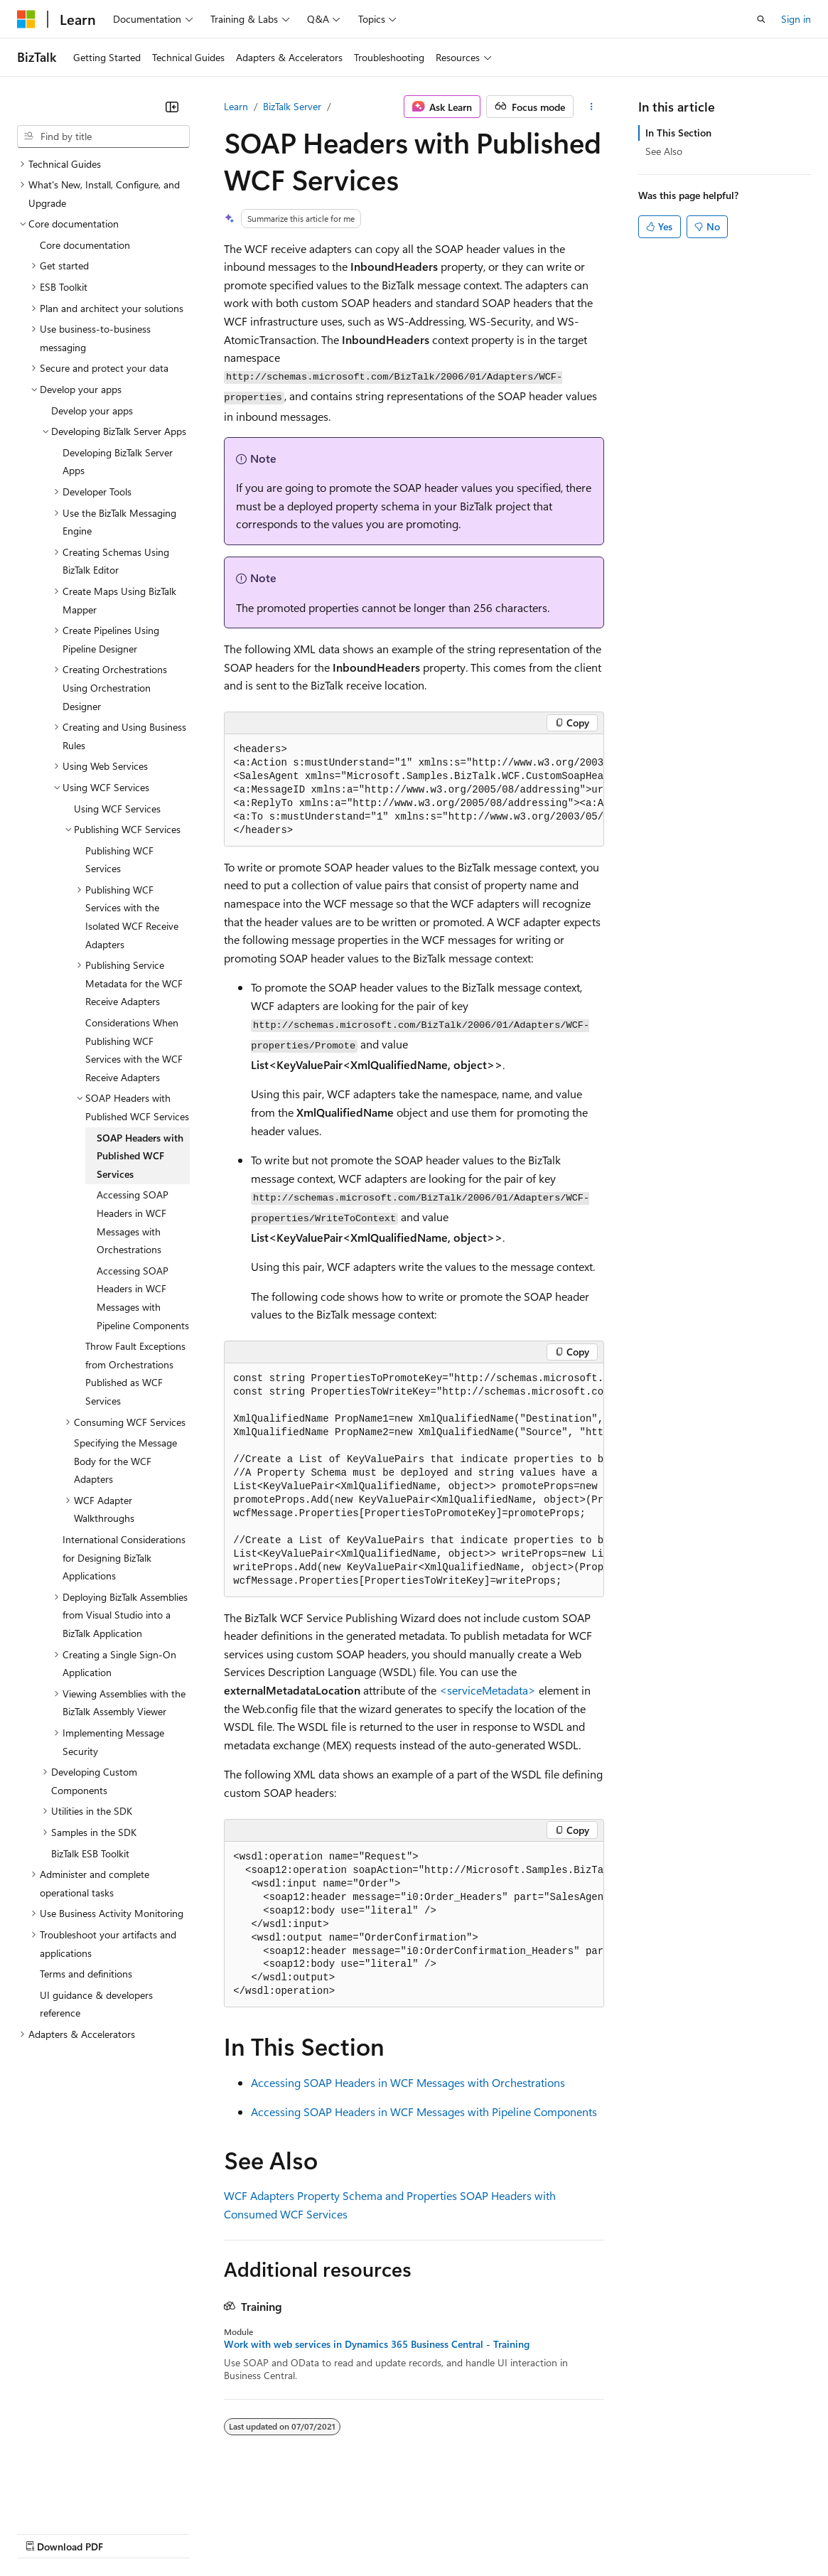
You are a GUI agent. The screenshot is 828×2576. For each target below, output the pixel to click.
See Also (663, 151)
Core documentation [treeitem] (85, 245)
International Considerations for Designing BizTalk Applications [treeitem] (124, 1557)
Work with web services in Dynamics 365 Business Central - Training (376, 2344)
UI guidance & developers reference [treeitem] (96, 2004)
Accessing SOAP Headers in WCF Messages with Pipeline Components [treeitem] (143, 1298)
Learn (236, 106)
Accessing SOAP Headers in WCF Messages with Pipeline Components (424, 2111)
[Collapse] (172, 106)
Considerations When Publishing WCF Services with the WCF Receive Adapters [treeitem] (134, 1050)
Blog (193, 2533)
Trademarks (589, 2533)
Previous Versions (129, 2533)
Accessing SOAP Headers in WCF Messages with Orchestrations (408, 2082)
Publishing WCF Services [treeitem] (119, 860)
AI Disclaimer (45, 2533)
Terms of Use (519, 2533)
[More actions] (591, 106)
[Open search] (761, 19)
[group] (414, 790)
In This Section (678, 132)
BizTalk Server (292, 106)
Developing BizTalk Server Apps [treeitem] (118, 462)
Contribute (254, 2533)
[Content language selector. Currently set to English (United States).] (82, 2498)
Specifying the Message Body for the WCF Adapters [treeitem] (125, 1461)
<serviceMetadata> (487, 1690)
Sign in (796, 19)
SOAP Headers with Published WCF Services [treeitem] (140, 1156)
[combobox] (103, 136)
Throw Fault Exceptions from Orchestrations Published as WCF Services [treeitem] (135, 1373)
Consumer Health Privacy (408, 2533)
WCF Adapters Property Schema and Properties (340, 2195)
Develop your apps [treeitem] (92, 410)
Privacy (310, 2533)
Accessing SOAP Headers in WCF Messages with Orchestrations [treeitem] (132, 1222)
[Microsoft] (26, 19)
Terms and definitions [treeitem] (86, 1973)
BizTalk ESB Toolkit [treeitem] (90, 1853)
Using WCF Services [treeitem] (117, 808)
